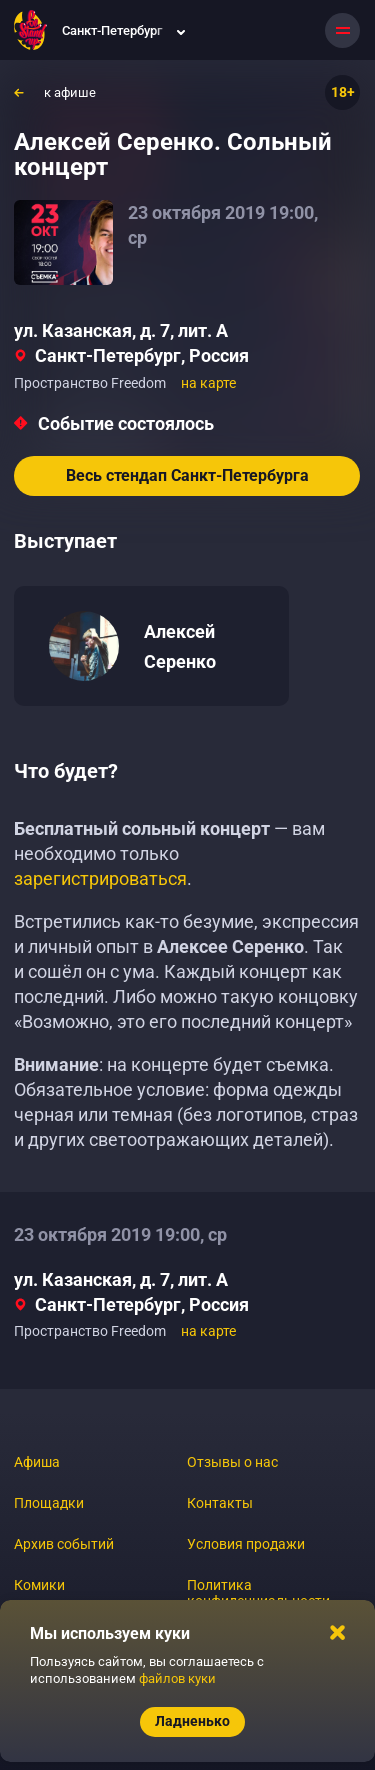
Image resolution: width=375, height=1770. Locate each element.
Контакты (220, 1503)
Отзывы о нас (232, 1462)
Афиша (37, 1462)
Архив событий (64, 1544)
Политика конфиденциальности (258, 1593)
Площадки (49, 1503)
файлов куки (177, 1678)
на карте (208, 383)
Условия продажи (246, 1544)
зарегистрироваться (100, 878)
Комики (39, 1585)
